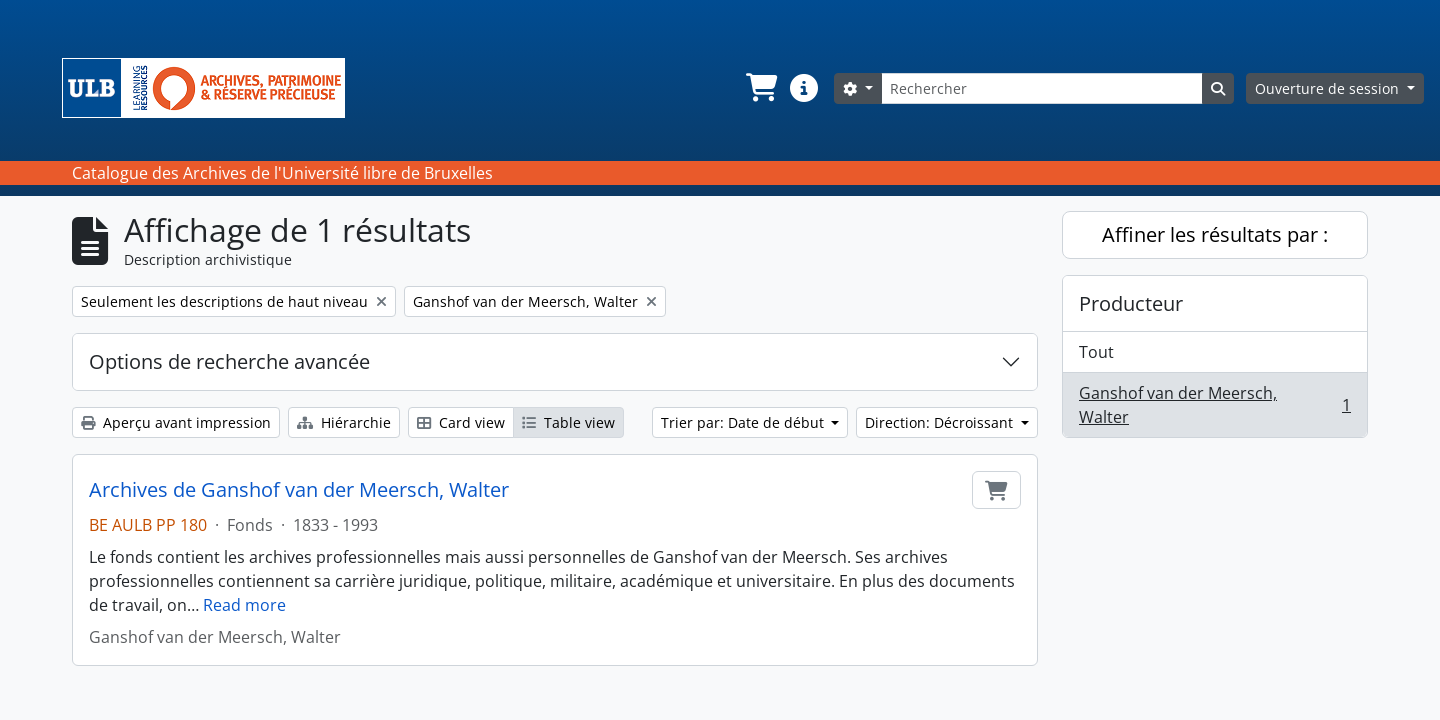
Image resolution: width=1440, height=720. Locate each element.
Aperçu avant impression (176, 422)
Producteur (1131, 303)
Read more (244, 605)
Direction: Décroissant (941, 422)
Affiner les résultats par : (1215, 234)
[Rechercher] (1042, 88)
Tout (1096, 352)
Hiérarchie (344, 422)
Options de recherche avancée (229, 361)
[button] (760, 88)
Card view (461, 422)
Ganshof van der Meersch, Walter (1214, 405)
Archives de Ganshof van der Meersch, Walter (299, 490)
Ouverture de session (1329, 88)
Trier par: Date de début (744, 422)
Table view (568, 422)
